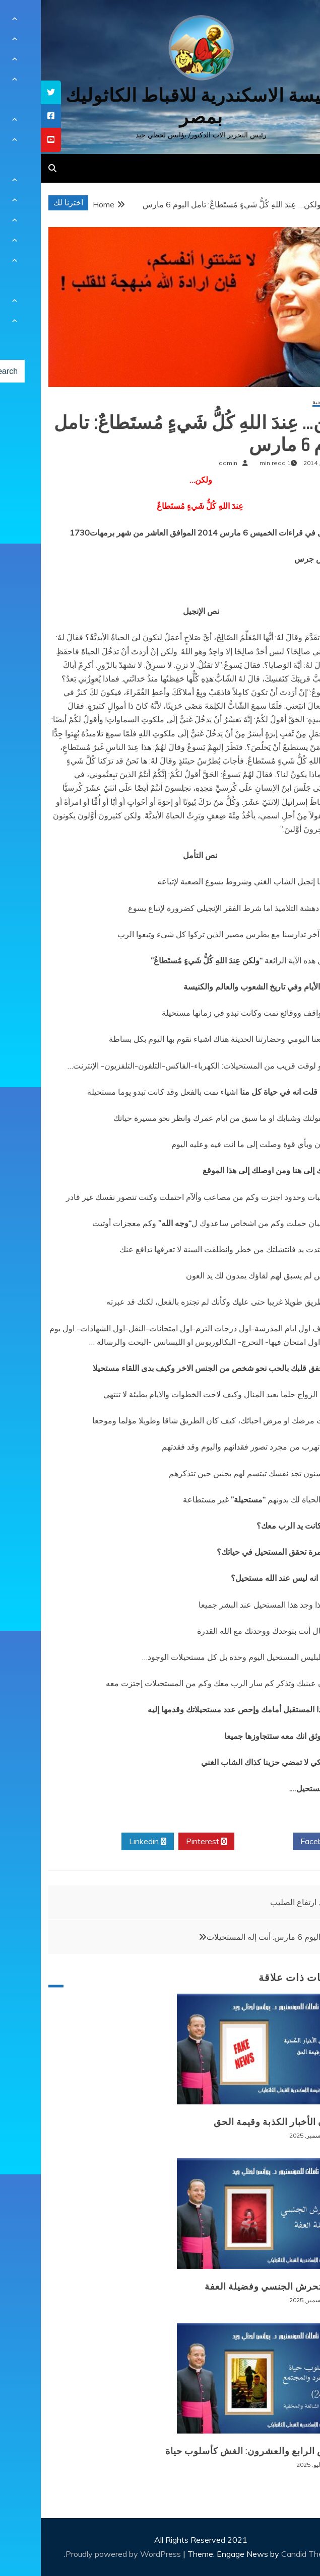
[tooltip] (10, 92)
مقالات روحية (288, 402)
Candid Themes (268, 2554)
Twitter (223, 1841)
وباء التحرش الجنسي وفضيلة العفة (234, 2287)
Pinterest (165, 1841)
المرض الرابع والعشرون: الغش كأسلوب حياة (214, 2451)
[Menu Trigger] (290, 21)
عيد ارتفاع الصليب (259, 1902)
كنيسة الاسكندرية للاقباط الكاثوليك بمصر (160, 106)
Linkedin (106, 1841)
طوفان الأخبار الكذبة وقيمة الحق (239, 2122)
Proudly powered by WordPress (83, 2554)
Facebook (281, 1841)
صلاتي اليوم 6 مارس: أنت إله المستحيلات (234, 1937)
